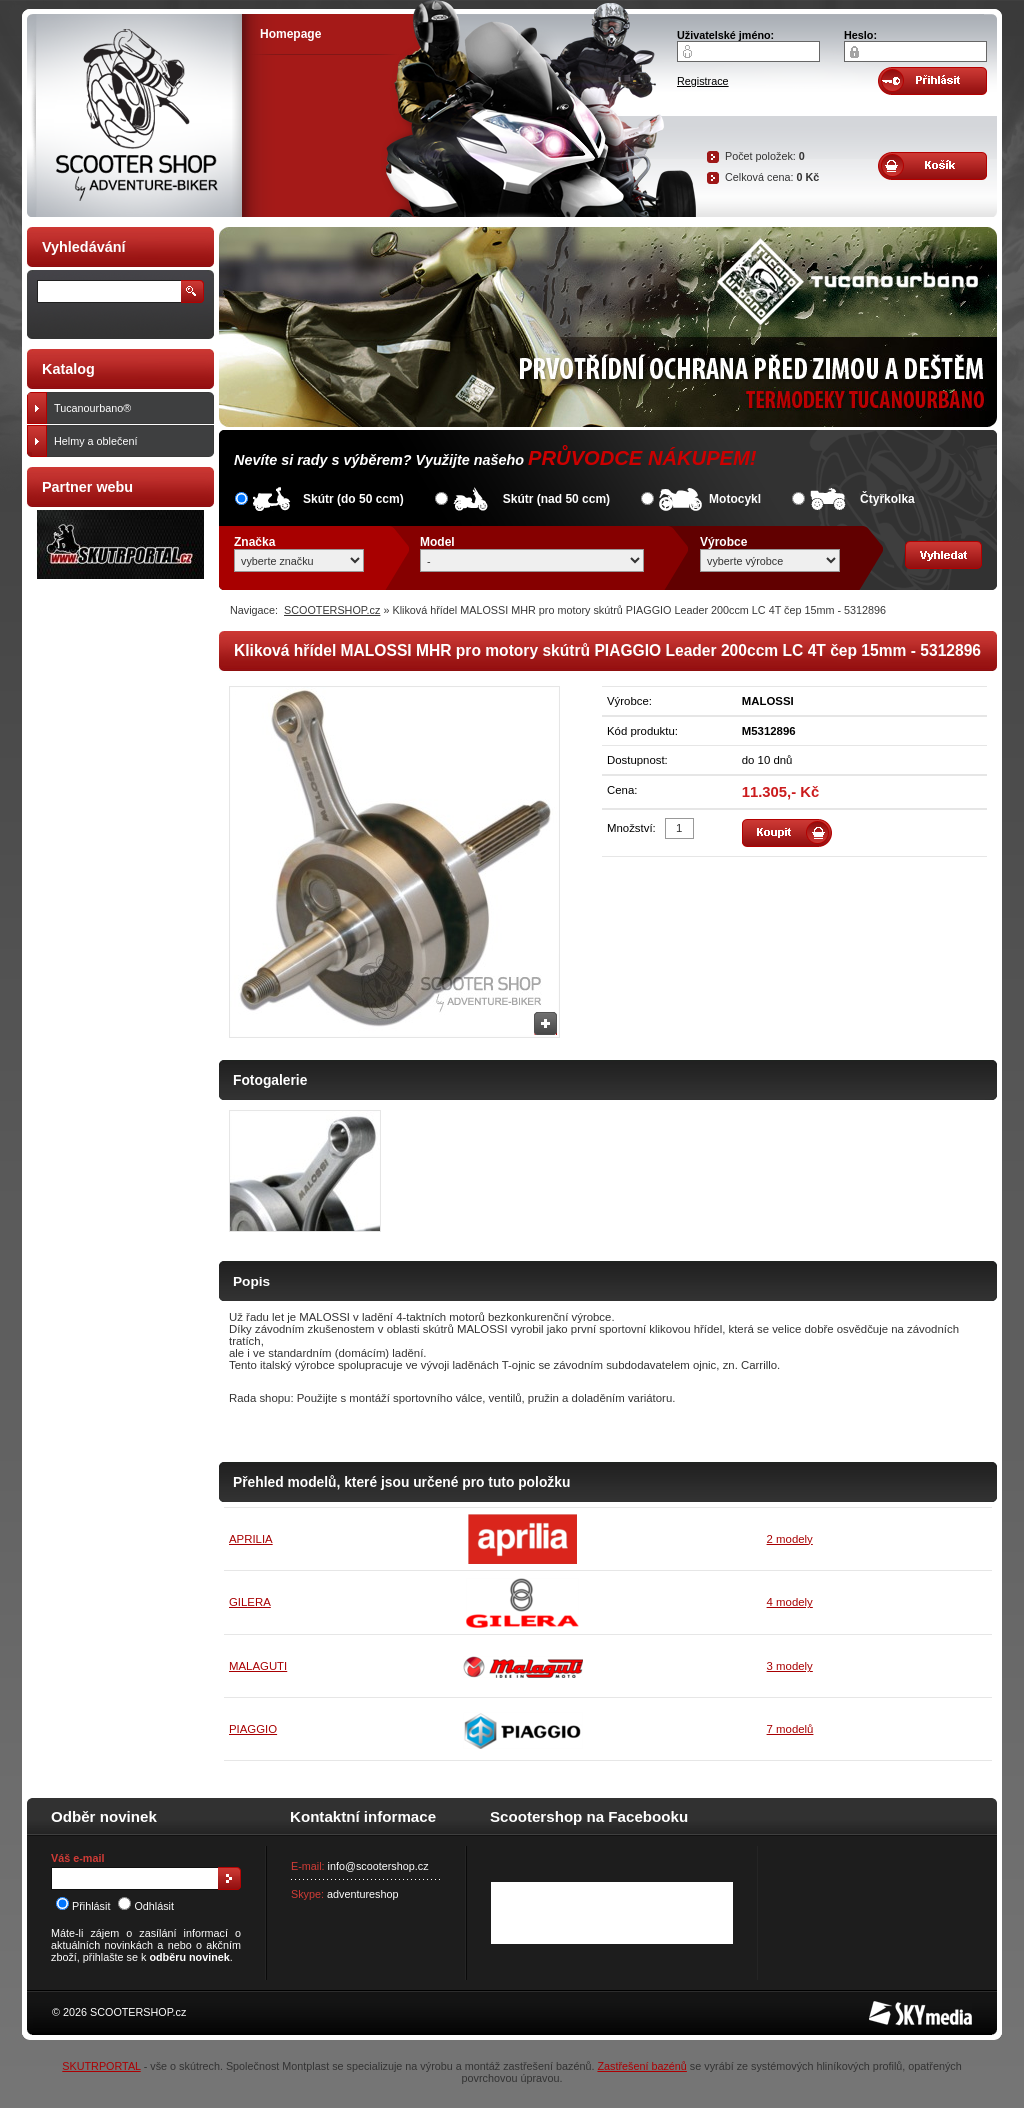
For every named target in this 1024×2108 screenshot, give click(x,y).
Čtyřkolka (887, 499)
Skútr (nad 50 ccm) (556, 499)
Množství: (631, 828)
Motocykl (735, 499)
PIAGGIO (253, 1729)
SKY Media (896, 2007)
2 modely (790, 1539)
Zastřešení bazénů (641, 2066)
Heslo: (860, 35)
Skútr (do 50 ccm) (353, 499)
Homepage (290, 34)
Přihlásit (83, 1906)
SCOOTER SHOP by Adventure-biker (134, 115)
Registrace (703, 81)
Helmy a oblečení (129, 441)
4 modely (790, 1602)
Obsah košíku (932, 166)
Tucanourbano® (129, 408)
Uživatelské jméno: (725, 35)
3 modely (790, 1666)
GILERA (250, 1602)
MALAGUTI (258, 1666)
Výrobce (723, 542)
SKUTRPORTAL (101, 2066)
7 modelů (790, 1729)
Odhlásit (146, 1906)
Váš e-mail (77, 1858)
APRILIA (251, 1539)
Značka (254, 542)
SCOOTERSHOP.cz (332, 610)
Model (437, 542)
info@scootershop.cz (378, 1866)
